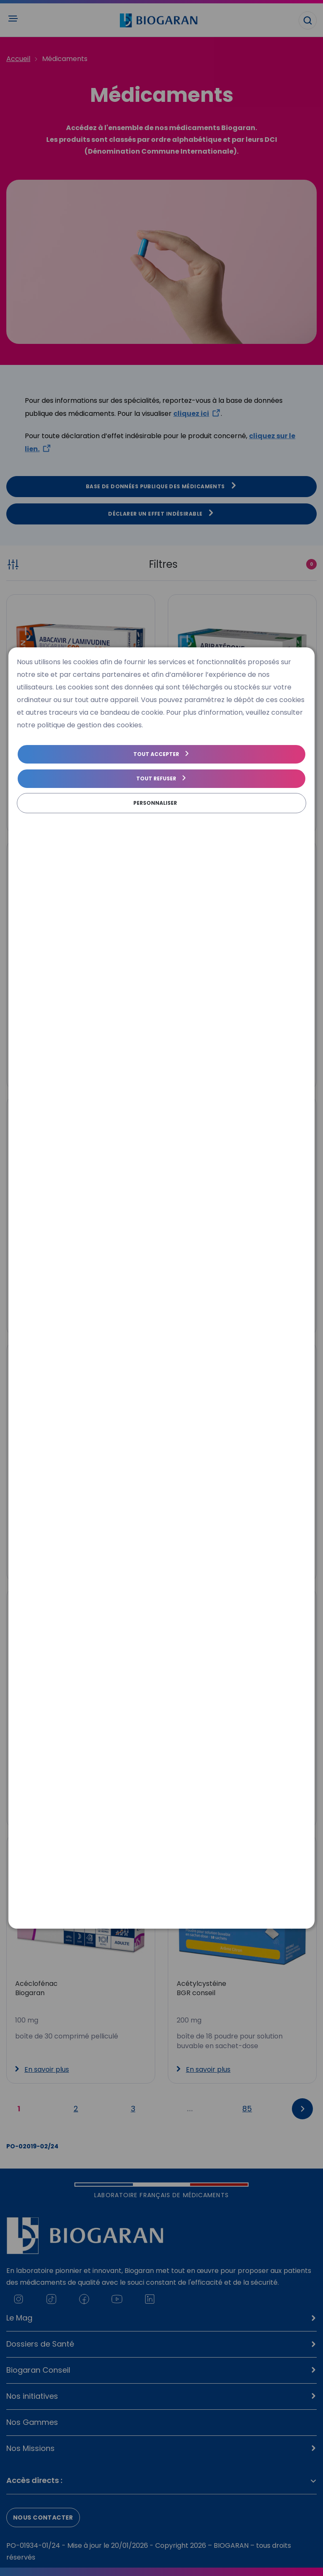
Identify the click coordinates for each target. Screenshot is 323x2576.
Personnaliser (155, 802)
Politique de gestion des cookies (128, 819)
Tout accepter (156, 754)
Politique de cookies (45, 819)
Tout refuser (156, 778)
